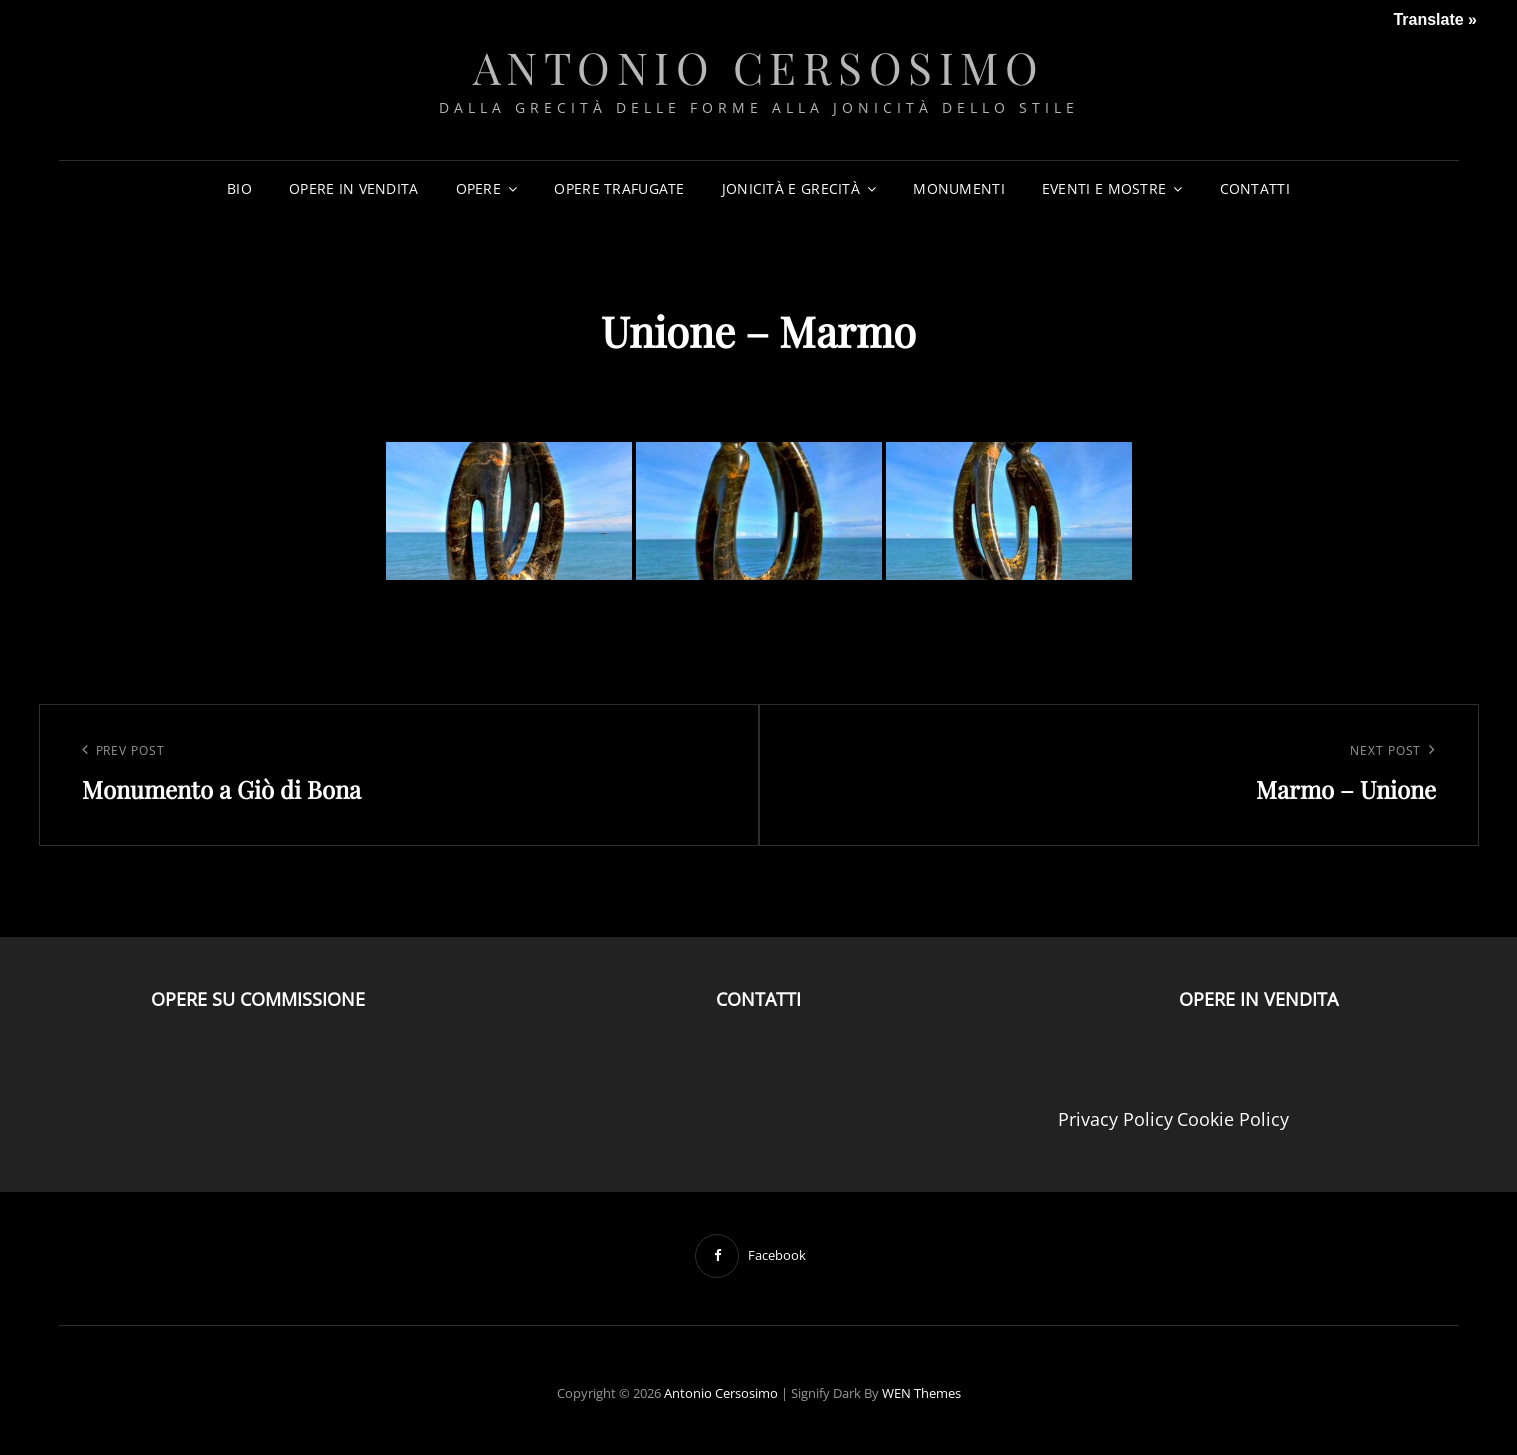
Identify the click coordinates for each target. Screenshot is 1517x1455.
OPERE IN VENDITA (354, 188)
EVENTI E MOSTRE (1104, 188)
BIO (239, 188)
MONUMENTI (959, 188)
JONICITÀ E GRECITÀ (791, 188)
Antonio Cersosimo (759, 66)
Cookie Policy (1233, 1119)
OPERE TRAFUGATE (619, 188)
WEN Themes (921, 1393)
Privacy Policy (1115, 1119)
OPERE (478, 188)
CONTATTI (1255, 188)
